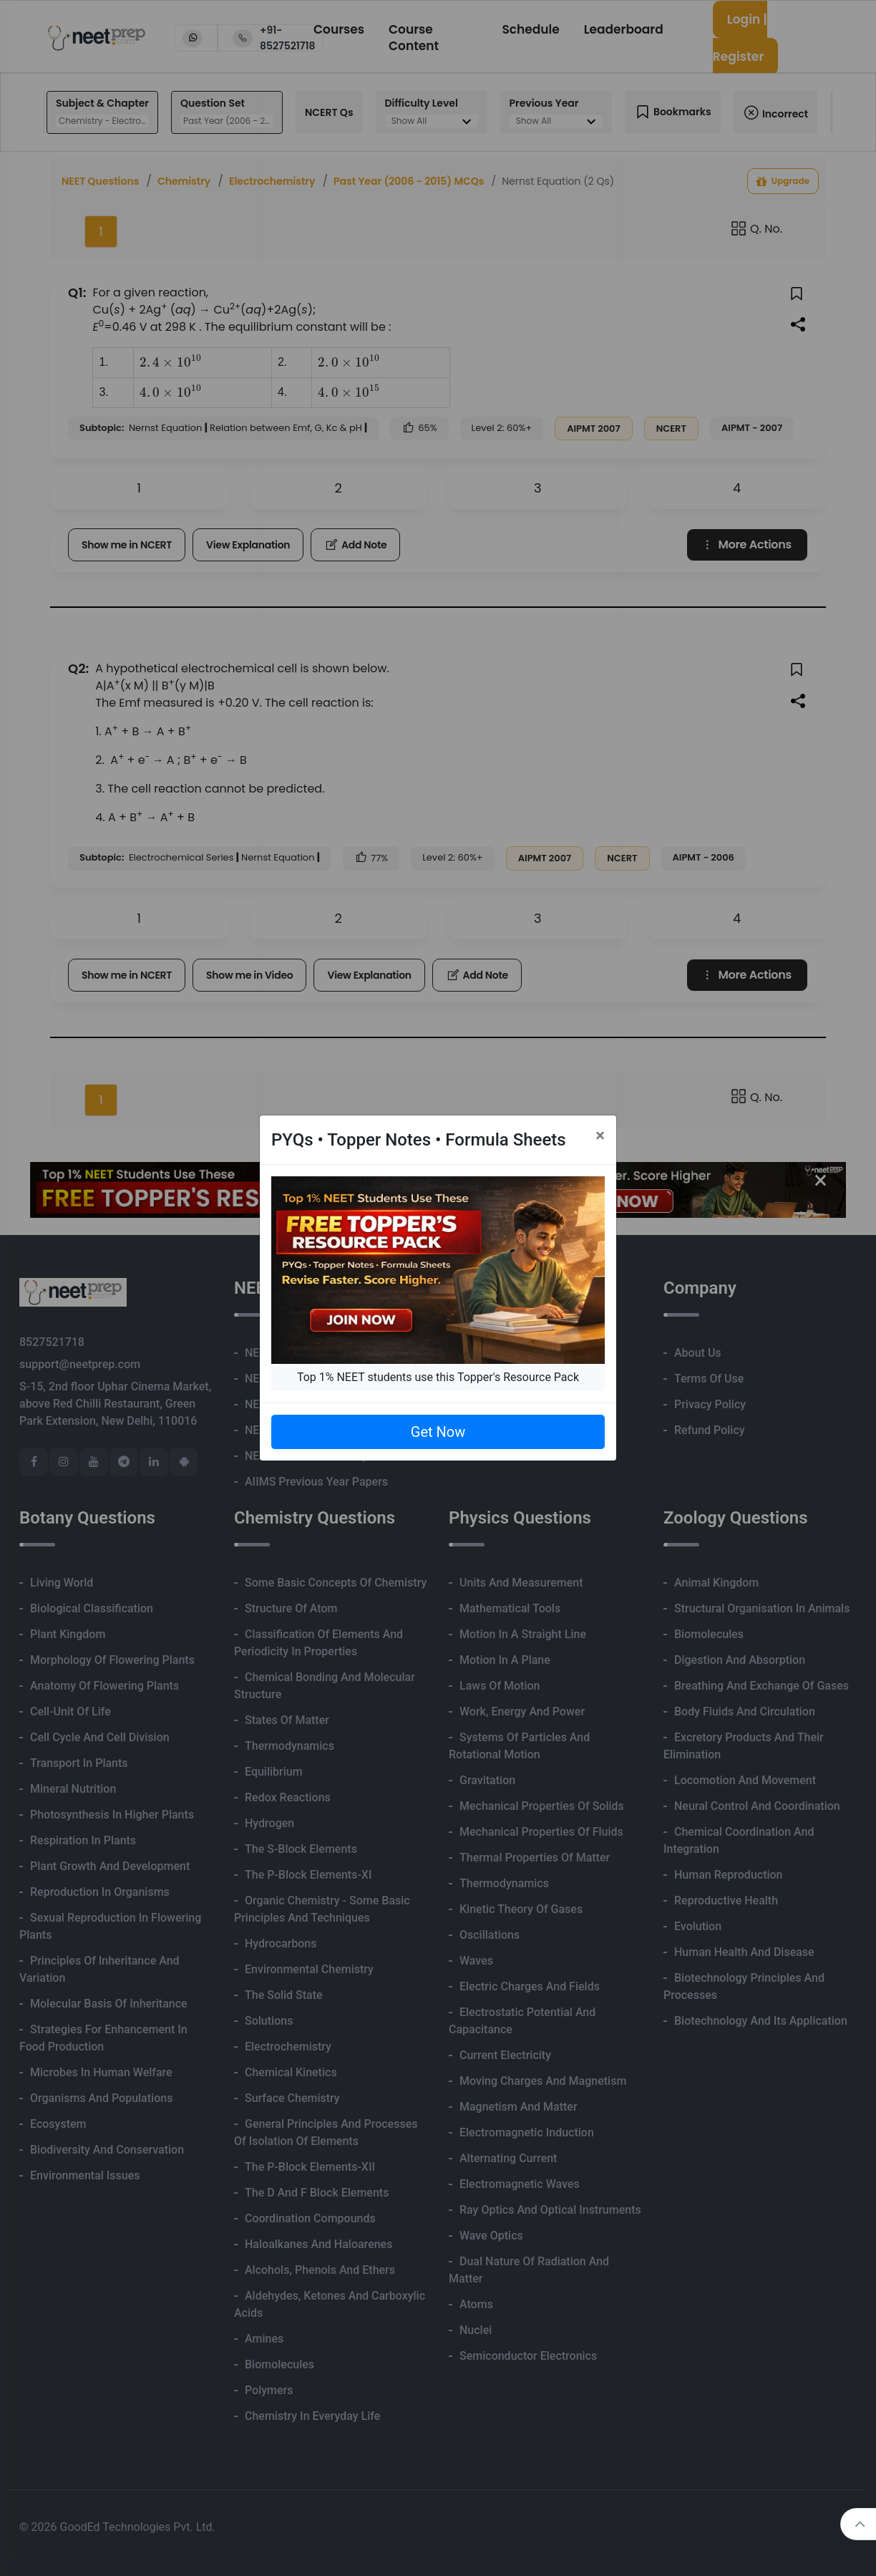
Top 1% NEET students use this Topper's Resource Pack (438, 1377)
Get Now (438, 1431)
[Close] (600, 1135)
